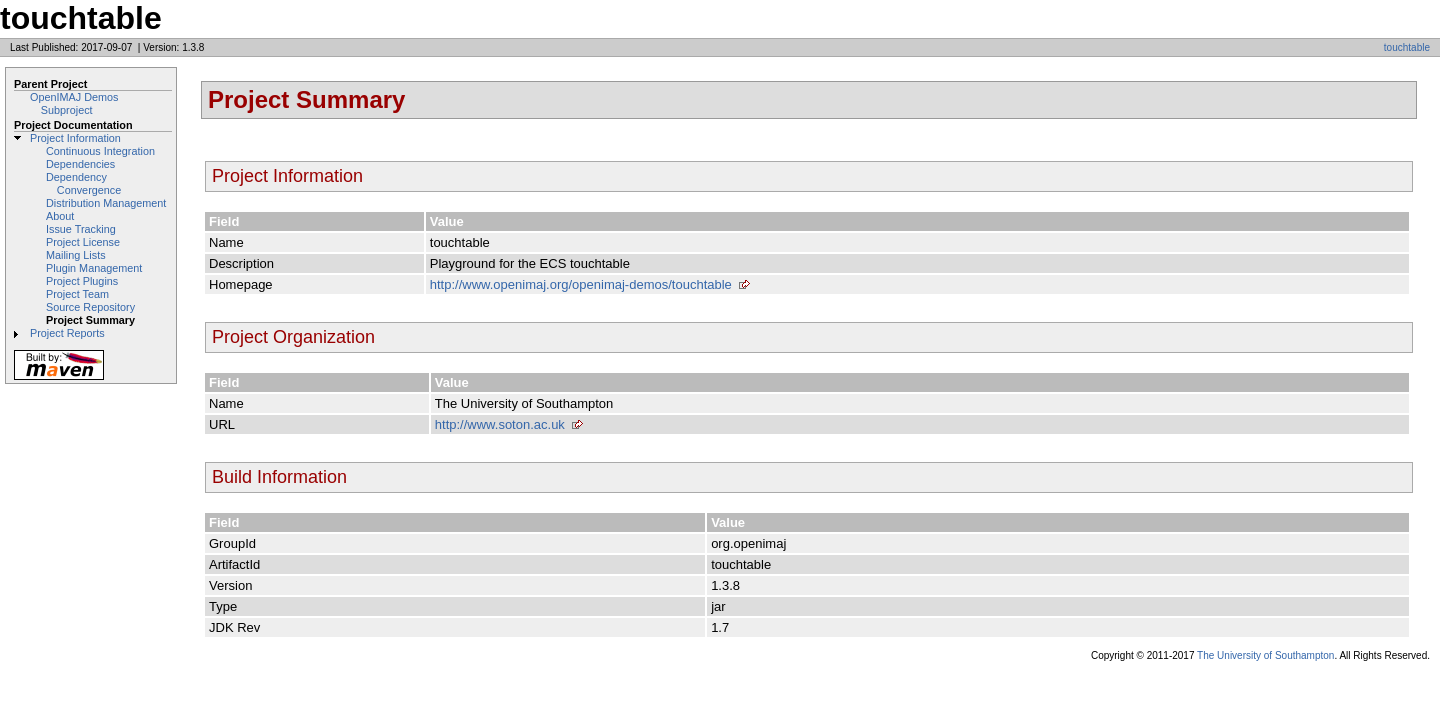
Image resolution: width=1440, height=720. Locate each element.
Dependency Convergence (83, 183)
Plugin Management (94, 268)
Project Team (77, 294)
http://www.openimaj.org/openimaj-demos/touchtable (581, 284)
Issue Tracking (81, 229)
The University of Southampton (1265, 655)
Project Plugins (82, 281)
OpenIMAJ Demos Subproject (74, 103)
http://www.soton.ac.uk (500, 424)
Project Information (75, 138)
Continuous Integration (100, 151)
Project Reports (67, 333)
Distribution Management (106, 203)
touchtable (1407, 47)
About (60, 216)
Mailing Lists (76, 255)
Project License (83, 242)
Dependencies (80, 164)
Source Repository (90, 307)
